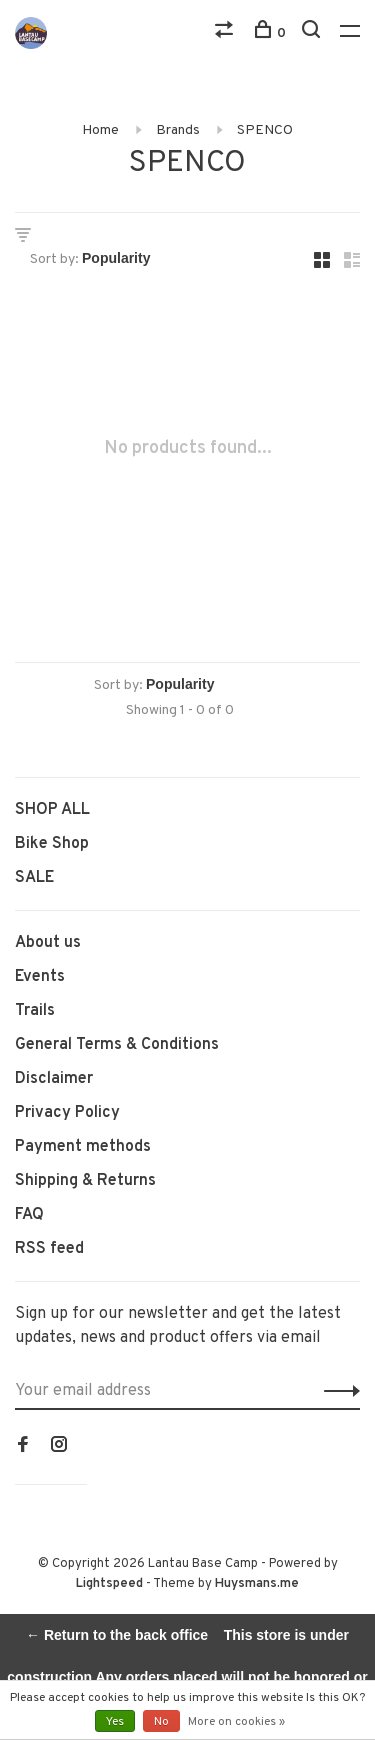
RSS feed (49, 1249)
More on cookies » (236, 1722)
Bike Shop (52, 844)
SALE (34, 878)
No (161, 1722)
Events (40, 977)
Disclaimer (54, 1079)
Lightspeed (109, 1584)
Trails (35, 1011)
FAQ (29, 1215)
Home (100, 130)
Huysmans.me (257, 1584)
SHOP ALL (52, 810)
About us (48, 943)
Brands (178, 130)
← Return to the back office (117, 1635)
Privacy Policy (67, 1113)
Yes (115, 1722)
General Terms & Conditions (117, 1045)
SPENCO (265, 130)
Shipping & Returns (85, 1181)
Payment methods (83, 1147)
